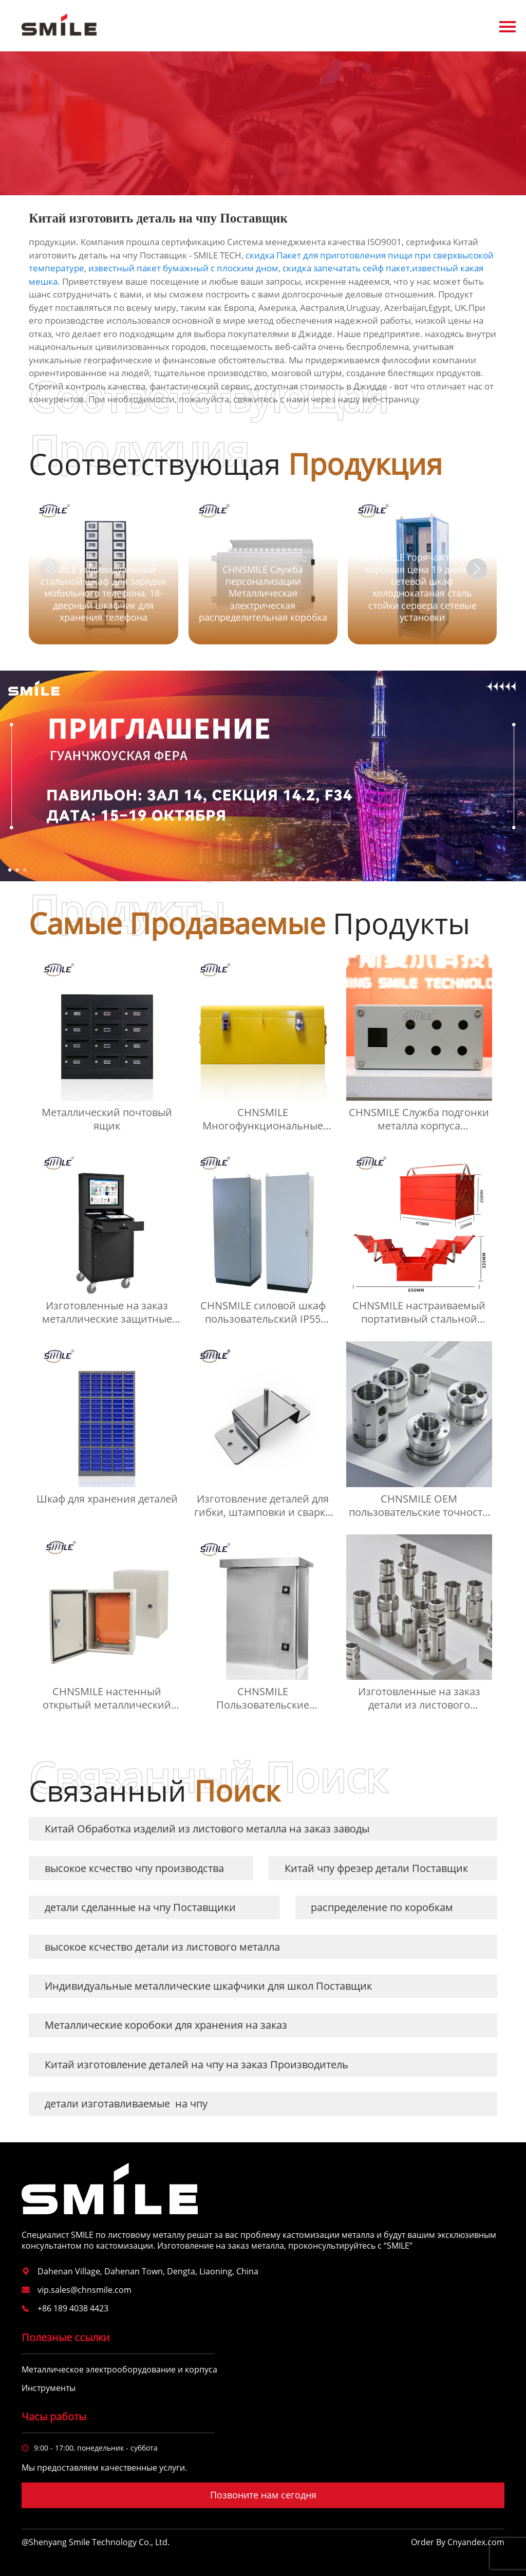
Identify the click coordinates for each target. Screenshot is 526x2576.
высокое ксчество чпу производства (134, 1868)
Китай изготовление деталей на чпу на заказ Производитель (196, 2064)
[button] (476, 569)
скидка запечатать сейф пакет (346, 268)
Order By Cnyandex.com (457, 2542)
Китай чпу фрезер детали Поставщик (376, 1868)
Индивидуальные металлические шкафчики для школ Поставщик (208, 1986)
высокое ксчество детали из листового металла (162, 1947)
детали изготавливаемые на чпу (126, 2103)
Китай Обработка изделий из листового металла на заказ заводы (207, 1829)
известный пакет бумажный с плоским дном (183, 268)
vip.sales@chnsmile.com (84, 2289)
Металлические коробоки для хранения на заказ (166, 2025)
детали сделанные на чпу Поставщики (140, 1907)
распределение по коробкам (382, 1907)
